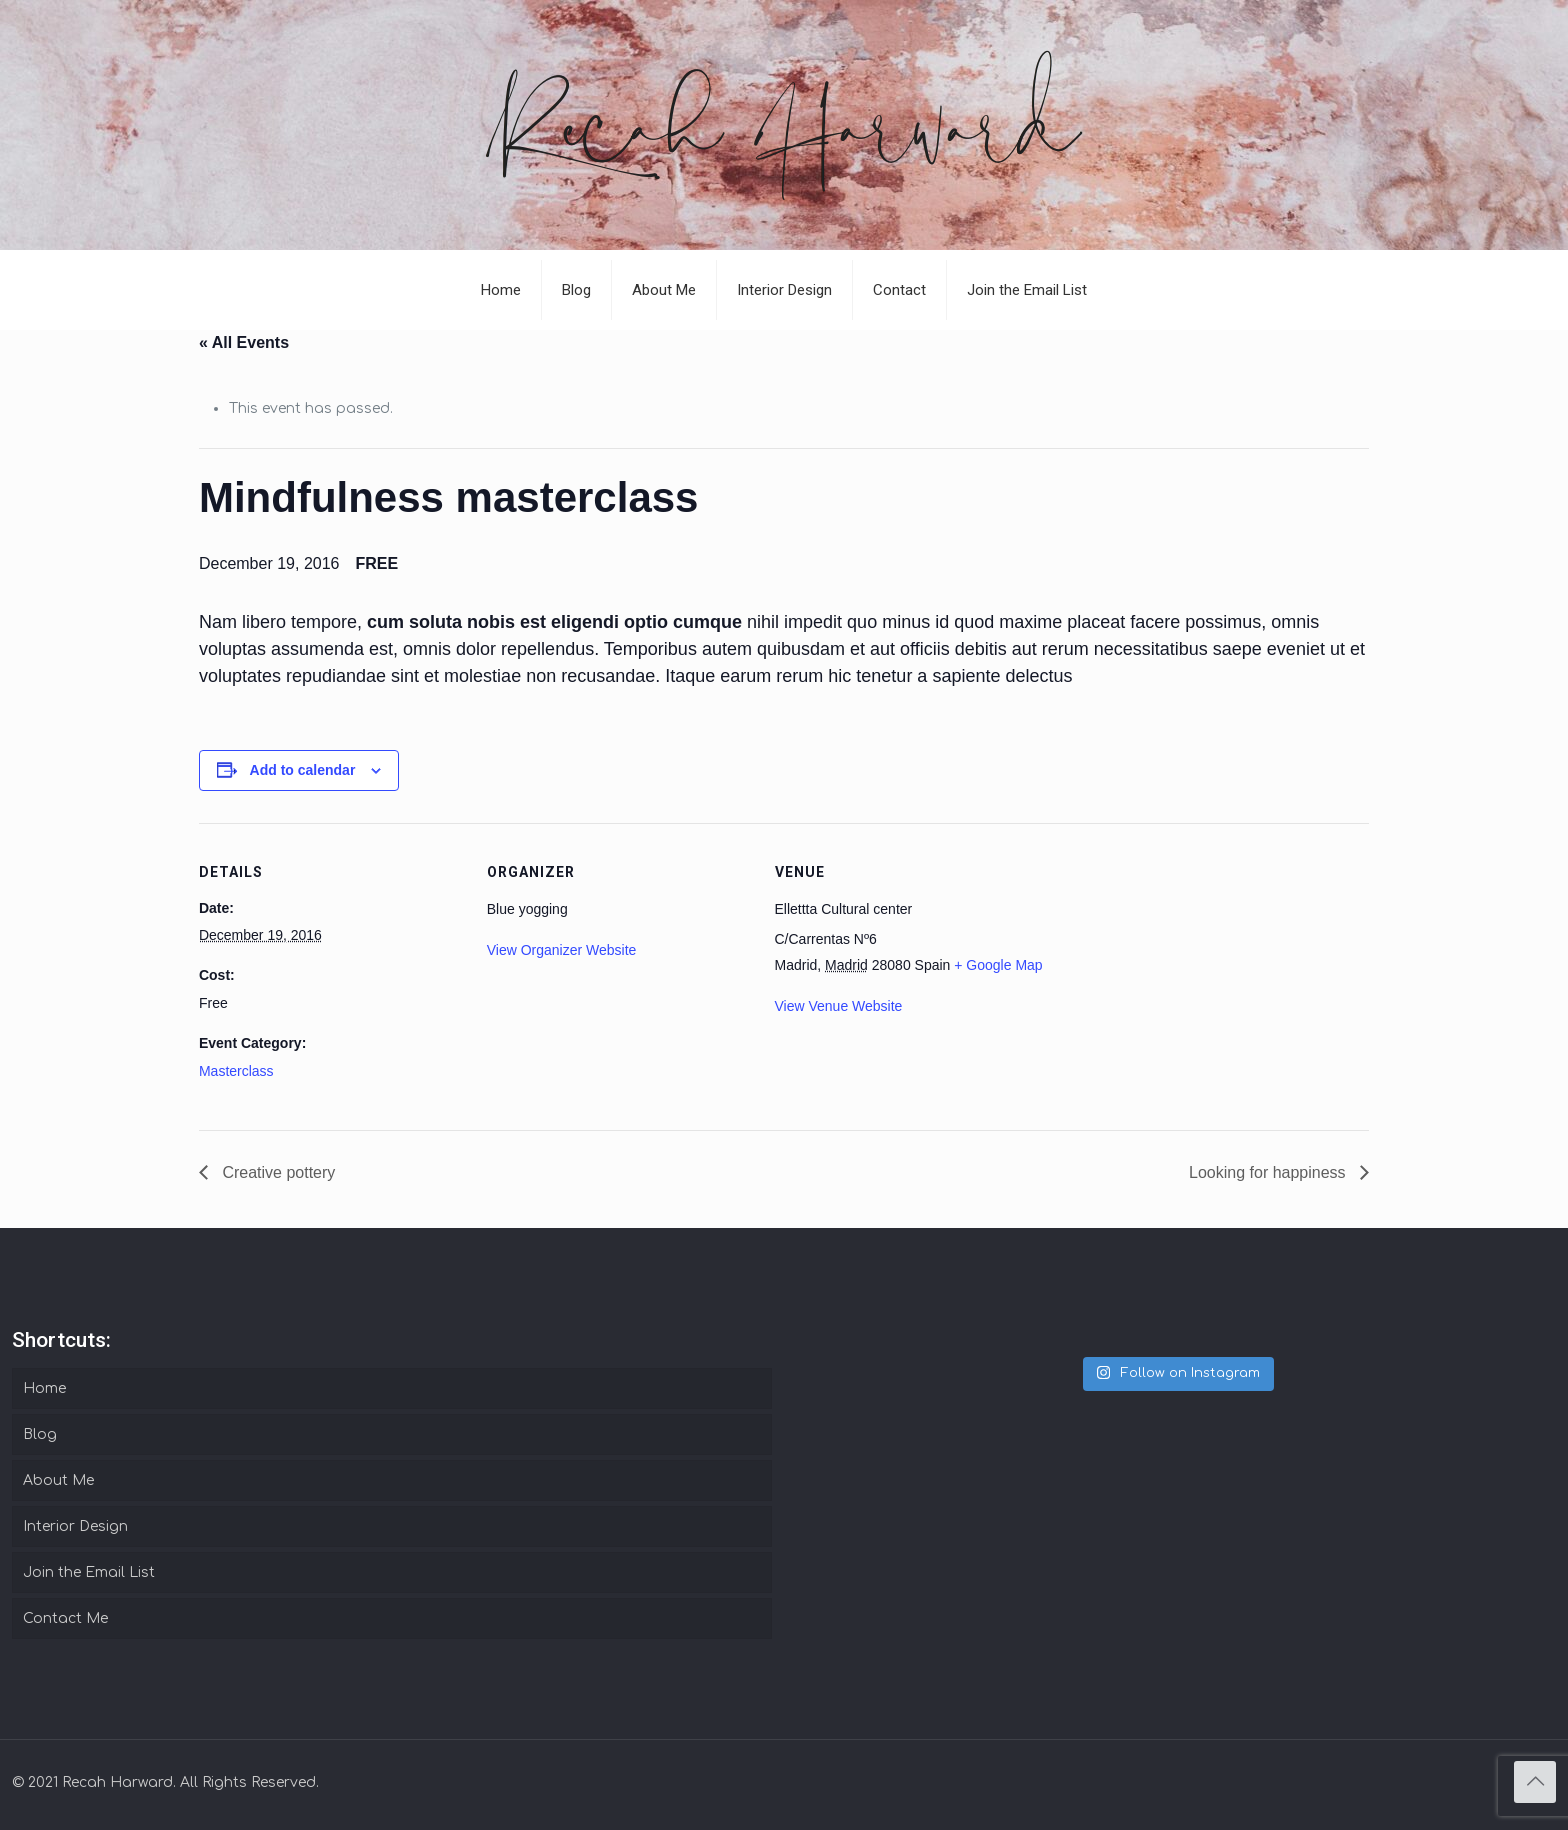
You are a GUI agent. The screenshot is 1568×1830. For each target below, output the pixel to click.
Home (44, 1388)
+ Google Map (998, 965)
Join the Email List (89, 1572)
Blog (40, 1434)
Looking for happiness (1269, 1172)
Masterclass (236, 1071)
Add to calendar (303, 770)
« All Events (244, 342)
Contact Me (65, 1618)
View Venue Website (839, 1006)
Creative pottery (276, 1172)
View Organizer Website (562, 950)
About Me (58, 1480)
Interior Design (75, 1526)
